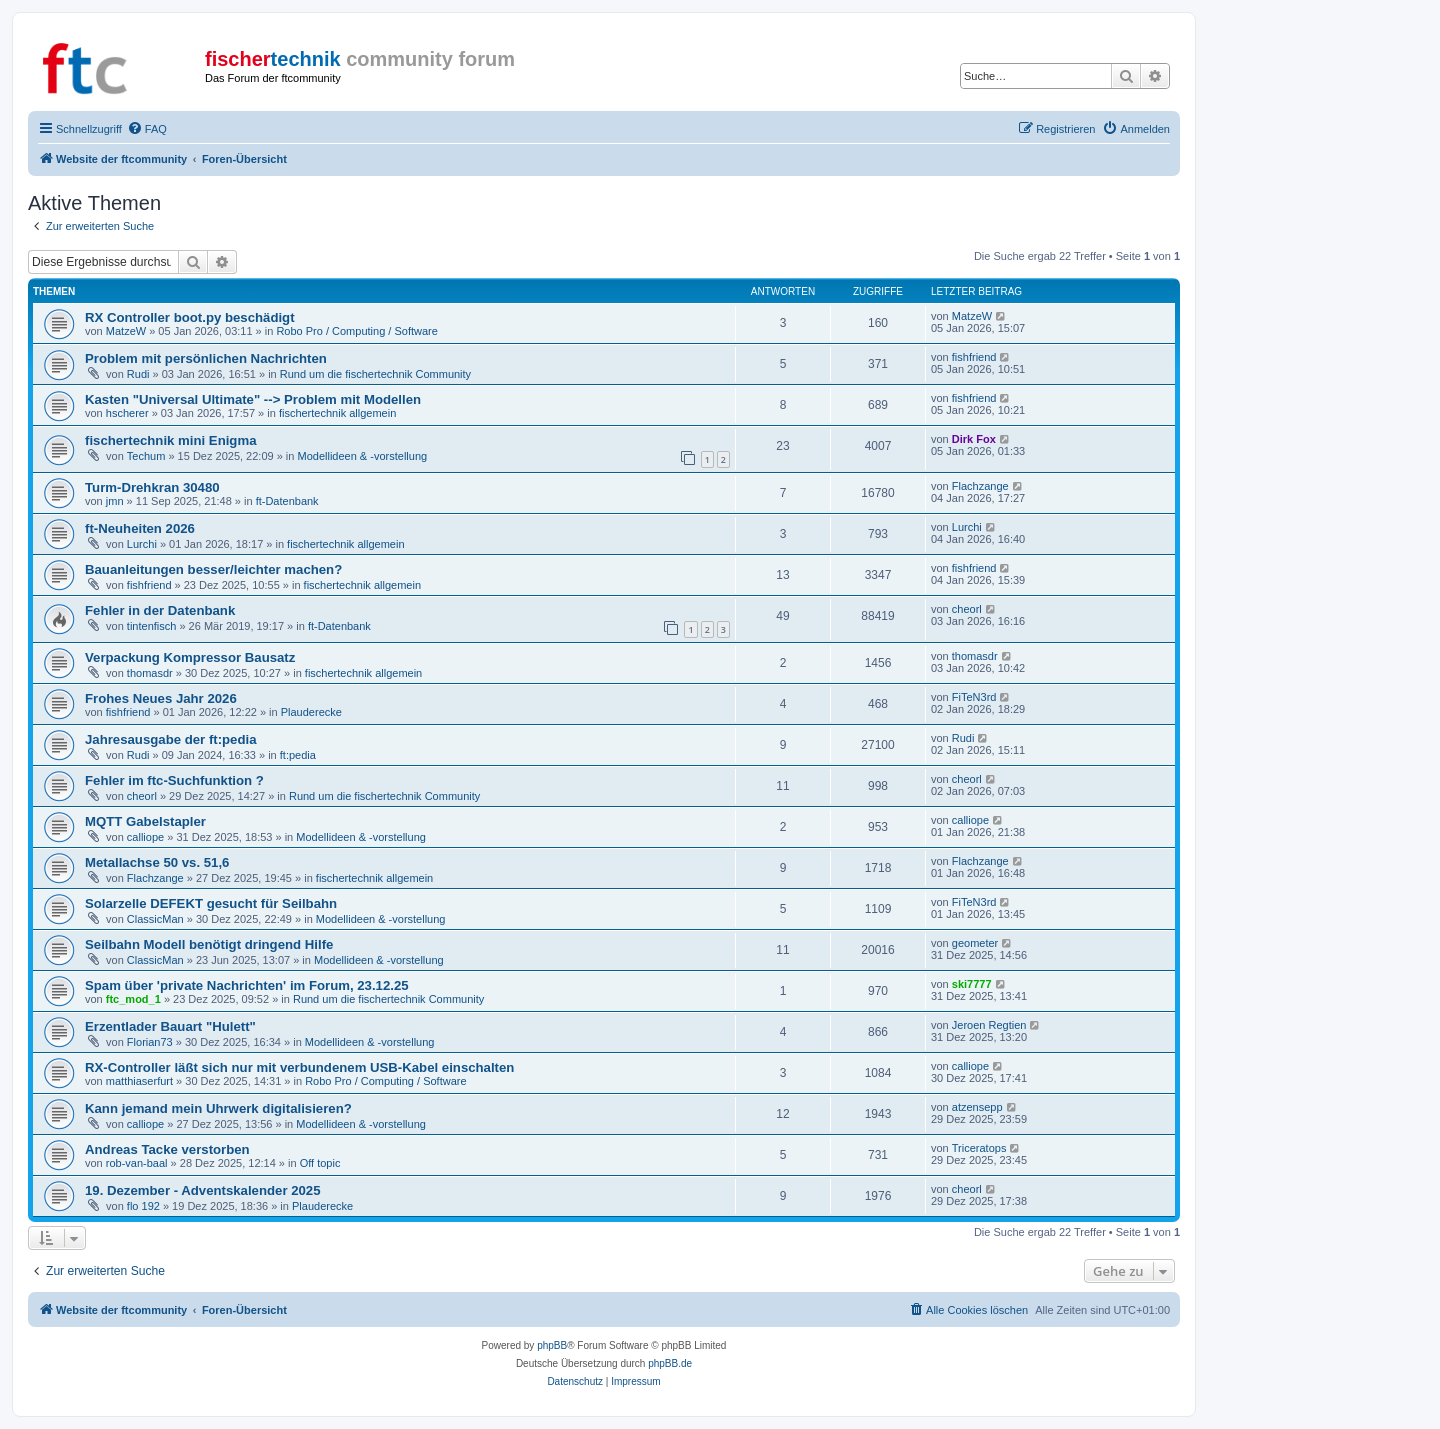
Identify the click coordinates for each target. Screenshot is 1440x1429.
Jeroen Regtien (989, 1025)
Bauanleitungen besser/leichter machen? (213, 569)
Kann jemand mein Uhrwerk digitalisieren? (218, 1108)
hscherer (127, 413)
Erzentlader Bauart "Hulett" (170, 1026)
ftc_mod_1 (133, 999)
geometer (975, 943)
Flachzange (980, 486)
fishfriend (974, 357)
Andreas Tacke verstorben (167, 1149)
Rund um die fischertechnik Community (375, 374)
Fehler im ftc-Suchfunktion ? (174, 780)
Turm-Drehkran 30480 (152, 487)
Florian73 (150, 1042)
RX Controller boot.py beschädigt (190, 317)
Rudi (138, 374)
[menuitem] (147, 129)
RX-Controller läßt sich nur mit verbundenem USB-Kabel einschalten (299, 1067)
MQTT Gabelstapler (145, 821)
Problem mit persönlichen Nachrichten (206, 358)
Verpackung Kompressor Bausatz (190, 657)
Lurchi (142, 544)
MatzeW (126, 331)
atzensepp (977, 1107)
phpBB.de (670, 1363)
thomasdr (150, 673)
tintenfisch (152, 626)
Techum (146, 456)
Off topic (320, 1163)
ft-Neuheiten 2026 (140, 528)
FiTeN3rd (974, 697)
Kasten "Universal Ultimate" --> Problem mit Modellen (253, 399)
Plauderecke (311, 712)
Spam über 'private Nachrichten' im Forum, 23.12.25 (247, 985)
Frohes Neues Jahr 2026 (161, 698)
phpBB (552, 1345)
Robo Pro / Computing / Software (356, 331)
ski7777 (972, 984)
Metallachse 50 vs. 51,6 (157, 862)
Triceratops (979, 1148)
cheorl (967, 609)
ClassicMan (155, 919)
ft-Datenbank (287, 501)
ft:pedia (298, 755)
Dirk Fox (974, 439)
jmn (115, 501)
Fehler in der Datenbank (160, 610)
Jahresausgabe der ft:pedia (171, 739)
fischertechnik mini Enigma (170, 440)
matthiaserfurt (139, 1081)
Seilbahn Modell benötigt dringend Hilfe (209, 944)
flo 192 (143, 1206)
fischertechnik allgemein (337, 413)
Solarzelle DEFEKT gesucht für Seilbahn (211, 903)
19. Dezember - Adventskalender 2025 (203, 1190)
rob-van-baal (137, 1163)
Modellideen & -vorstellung (363, 456)
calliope (145, 837)
